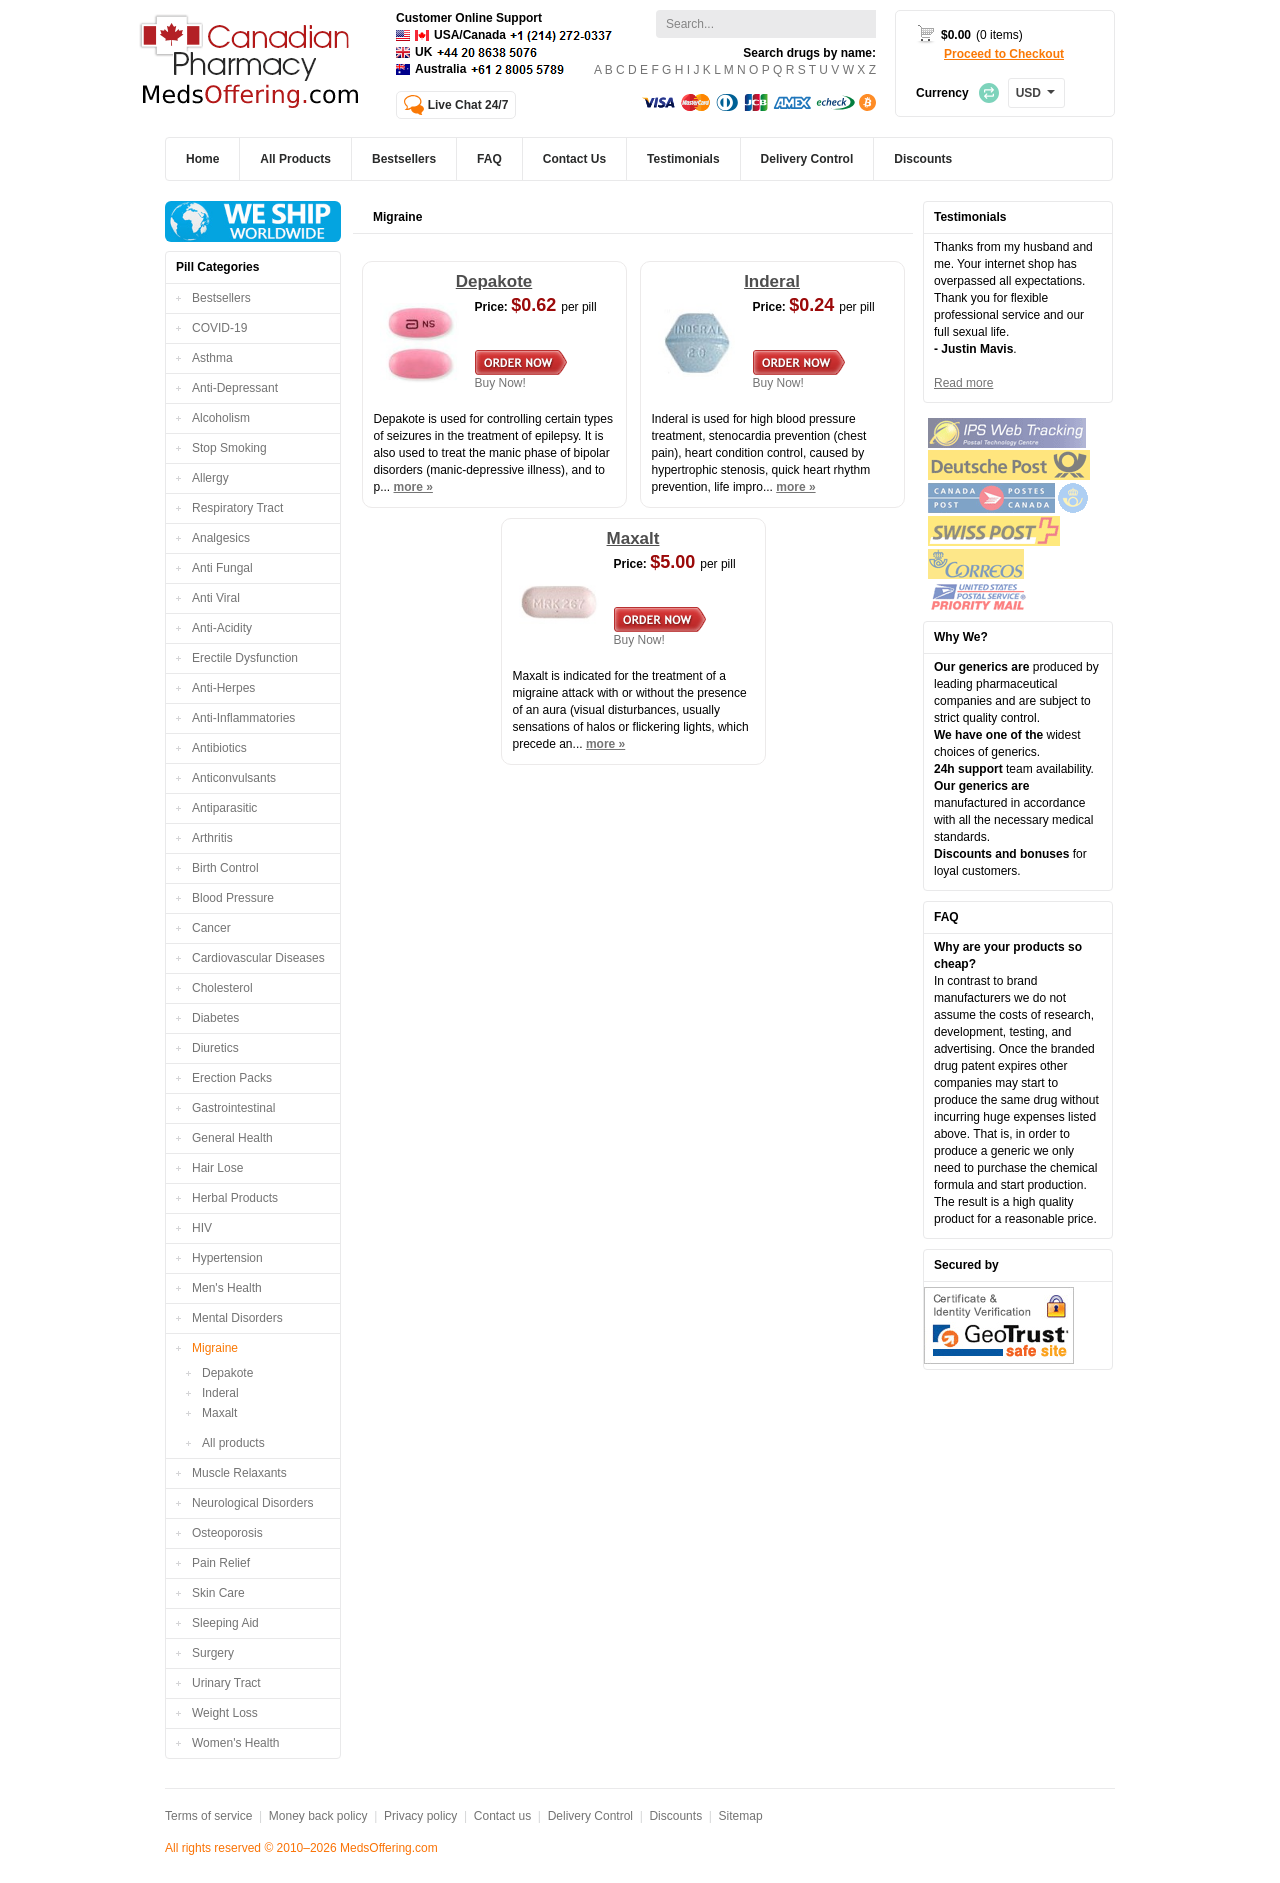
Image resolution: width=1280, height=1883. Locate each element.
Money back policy (318, 1816)
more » (413, 487)
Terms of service (208, 1816)
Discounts (675, 1816)
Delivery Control (590, 1816)
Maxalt (219, 1413)
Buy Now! (521, 370)
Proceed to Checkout (1004, 54)
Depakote (227, 1373)
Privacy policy (420, 1816)
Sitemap (741, 1816)
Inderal (220, 1393)
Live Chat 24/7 (468, 105)
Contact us (502, 1816)
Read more (963, 383)
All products (233, 1443)
